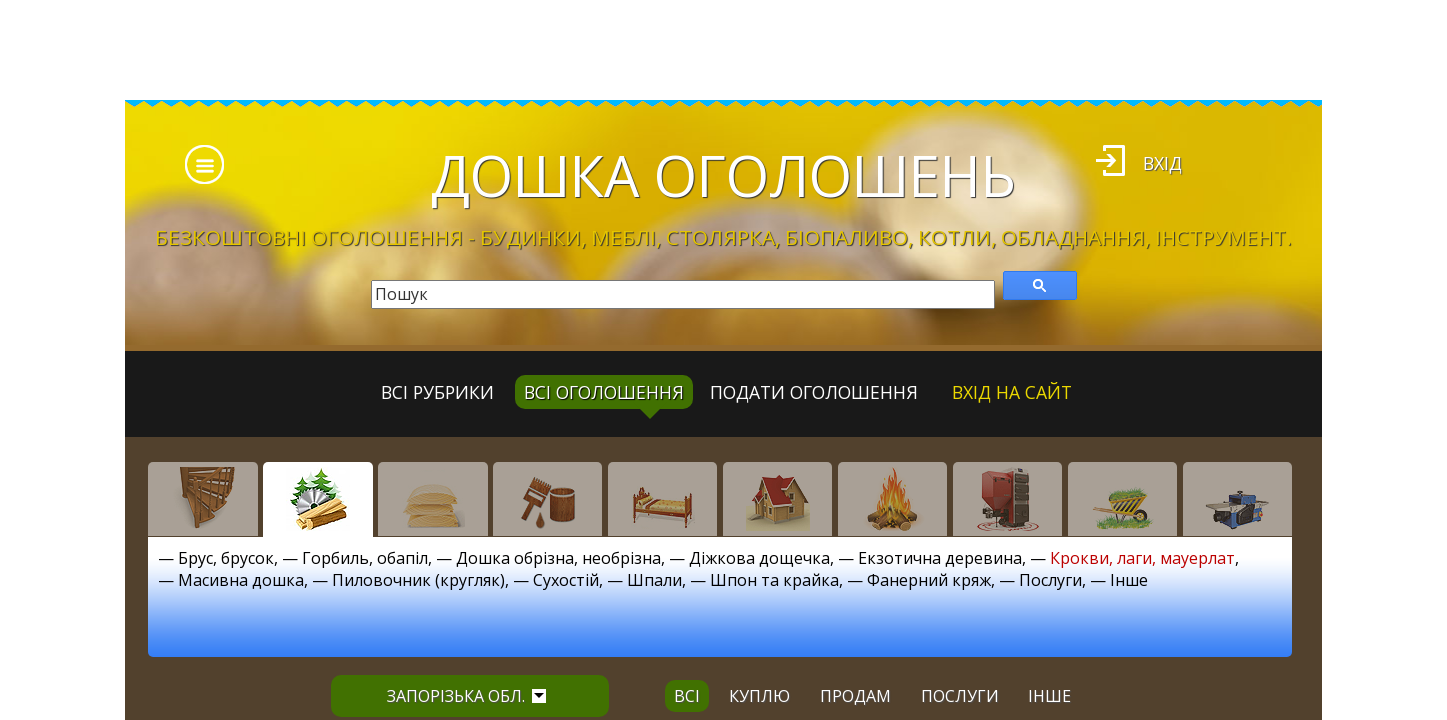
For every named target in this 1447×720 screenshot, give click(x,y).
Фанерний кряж (929, 580)
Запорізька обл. (466, 696)
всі (687, 696)
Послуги (1050, 580)
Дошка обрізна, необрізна (558, 558)
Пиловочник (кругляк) (418, 580)
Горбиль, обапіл (365, 558)
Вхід (1162, 163)
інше (1049, 696)
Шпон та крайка (774, 580)
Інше (1129, 580)
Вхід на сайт (1012, 392)
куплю (759, 696)
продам (855, 696)
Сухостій (566, 580)
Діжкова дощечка (759, 558)
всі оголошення (604, 392)
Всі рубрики (437, 392)
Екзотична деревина (940, 558)
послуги (960, 696)
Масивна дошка (241, 580)
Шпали (654, 580)
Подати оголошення (814, 392)
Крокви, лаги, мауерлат (1142, 558)
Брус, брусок (226, 558)
